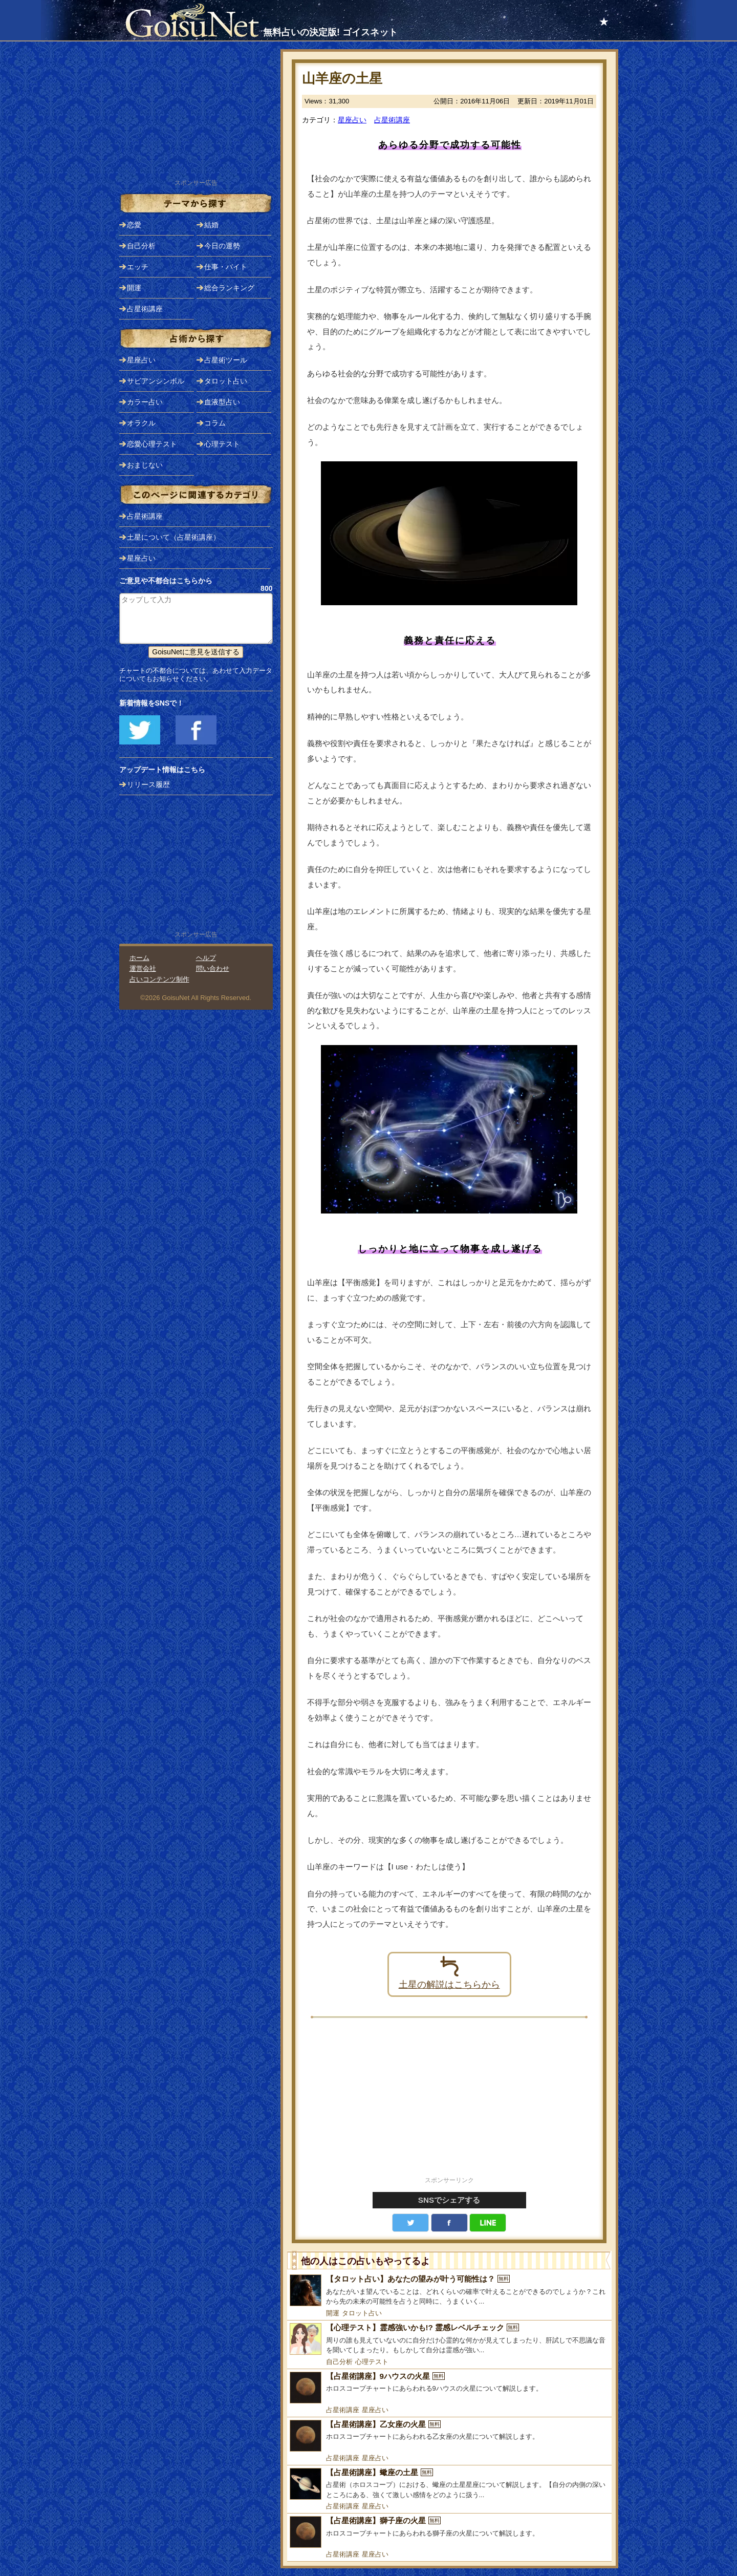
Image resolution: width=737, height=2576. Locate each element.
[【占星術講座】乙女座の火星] (449, 2435)
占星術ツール (225, 360)
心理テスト (371, 2362)
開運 (332, 2313)
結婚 (211, 225)
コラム (215, 423)
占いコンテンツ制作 (159, 979)
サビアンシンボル (155, 381)
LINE (488, 2222)
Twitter (410, 2222)
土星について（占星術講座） (173, 537)
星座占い (352, 120)
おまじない (145, 465)
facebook (449, 2222)
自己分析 (339, 2362)
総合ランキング (229, 288)
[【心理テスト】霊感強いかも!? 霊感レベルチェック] (449, 2339)
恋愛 (134, 225)
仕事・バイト (225, 267)
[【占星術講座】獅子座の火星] (449, 2532)
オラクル (141, 423)
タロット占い (362, 2313)
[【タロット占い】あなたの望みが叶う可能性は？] (449, 2290)
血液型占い (222, 402)
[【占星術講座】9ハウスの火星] (449, 2387)
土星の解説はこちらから (449, 1971)
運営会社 (142, 968)
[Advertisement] (449, 2103)
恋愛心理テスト (152, 444)
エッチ (137, 267)
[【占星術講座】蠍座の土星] (449, 2484)
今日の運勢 (222, 246)
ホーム (139, 958)
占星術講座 (392, 120)
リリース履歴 (148, 784)
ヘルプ (206, 958)
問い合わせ (212, 968)
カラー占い (145, 402)
